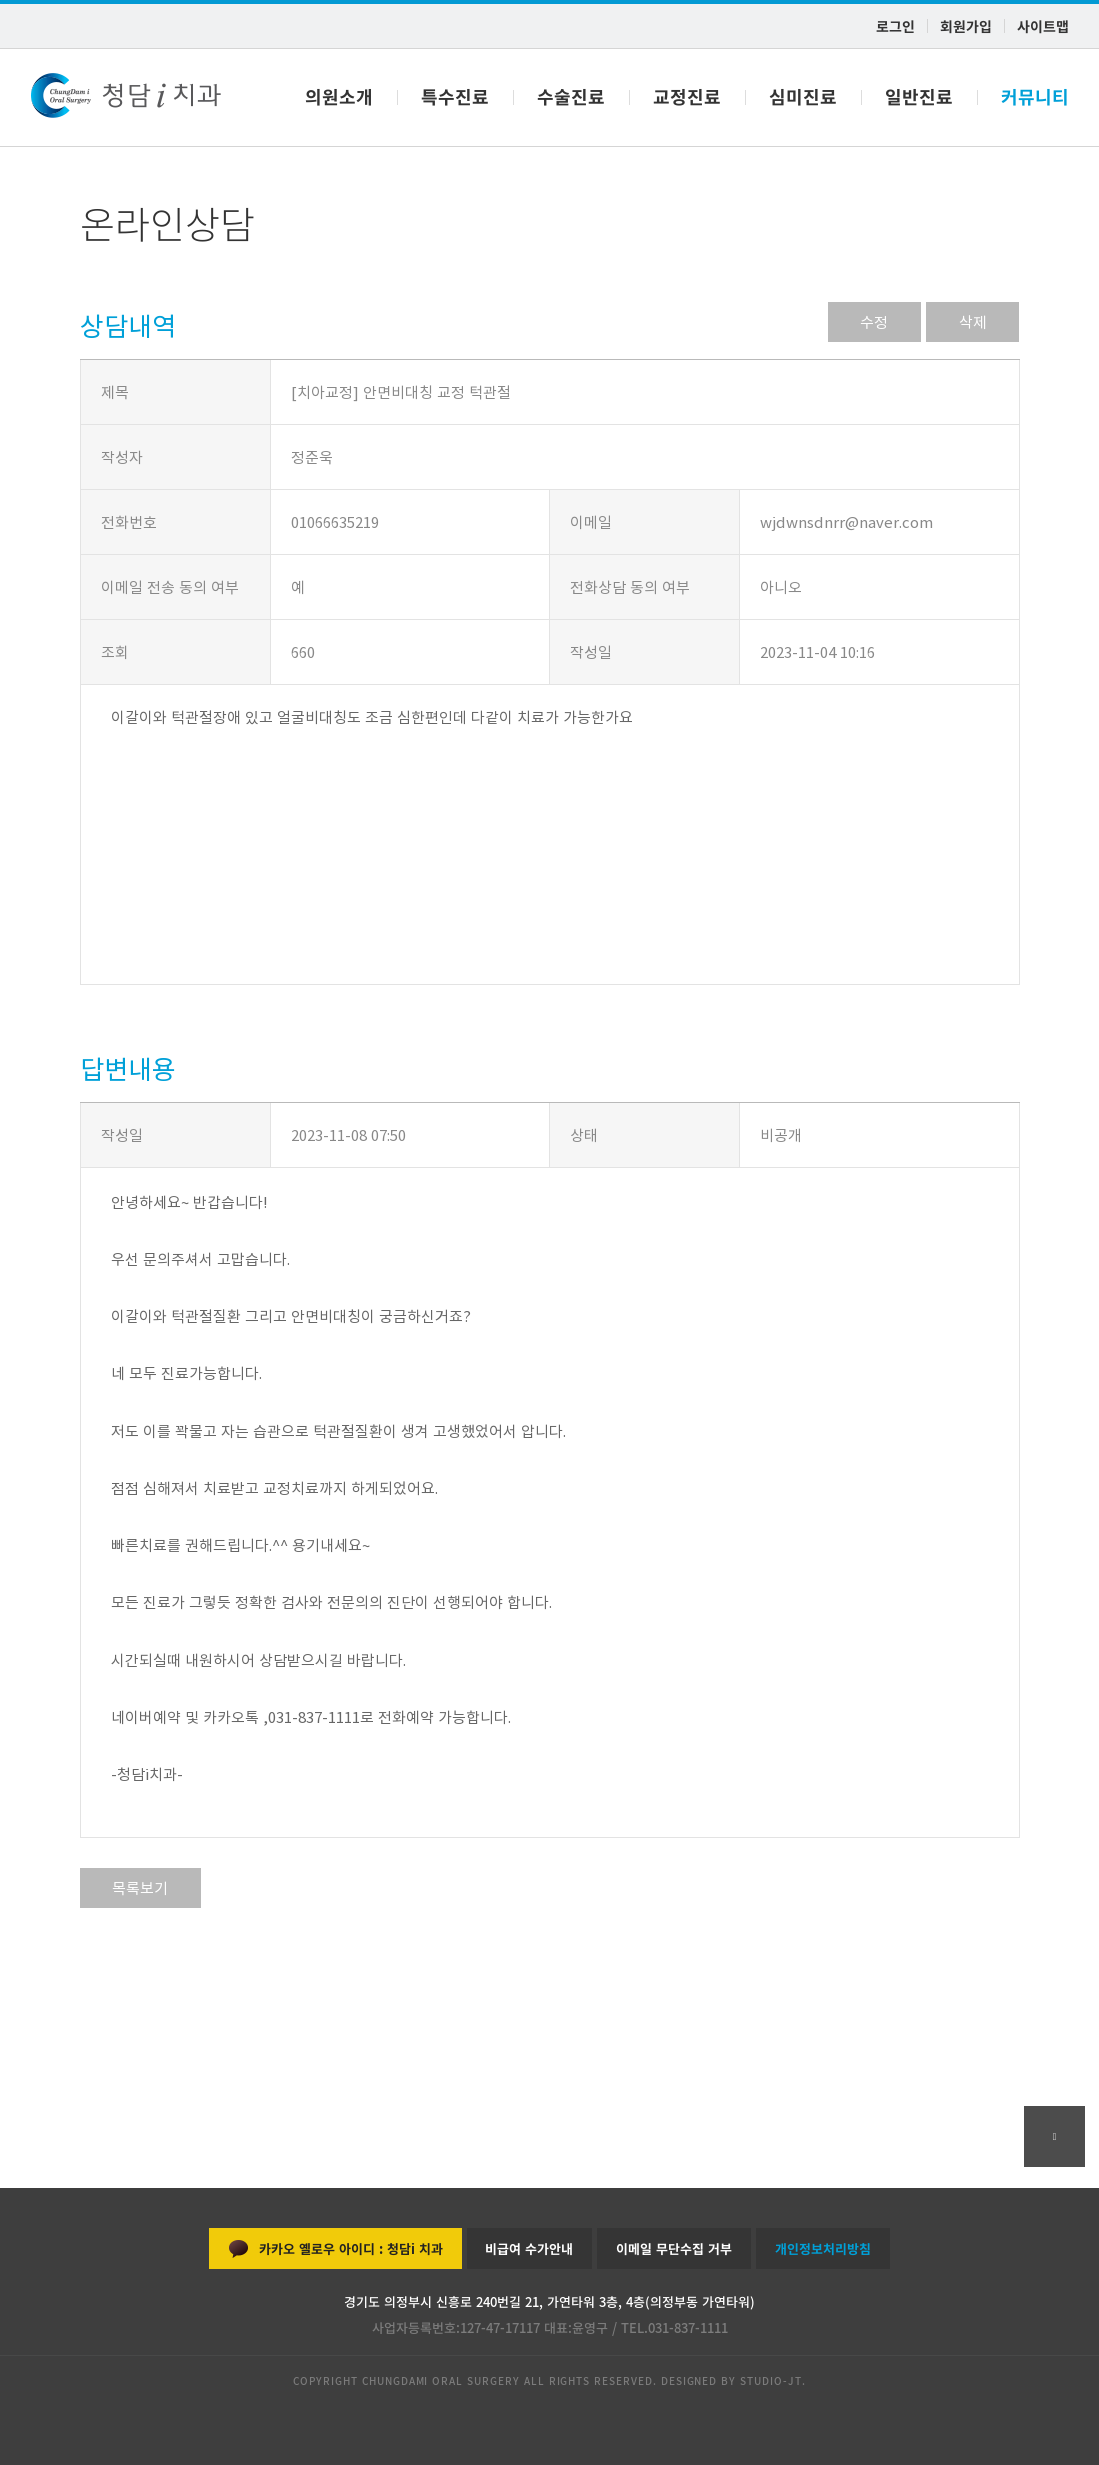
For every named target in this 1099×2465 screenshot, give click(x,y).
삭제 (973, 322)
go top (1054, 2136)
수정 (874, 322)
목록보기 (141, 1888)
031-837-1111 (688, 2327)
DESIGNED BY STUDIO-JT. (731, 2380)
